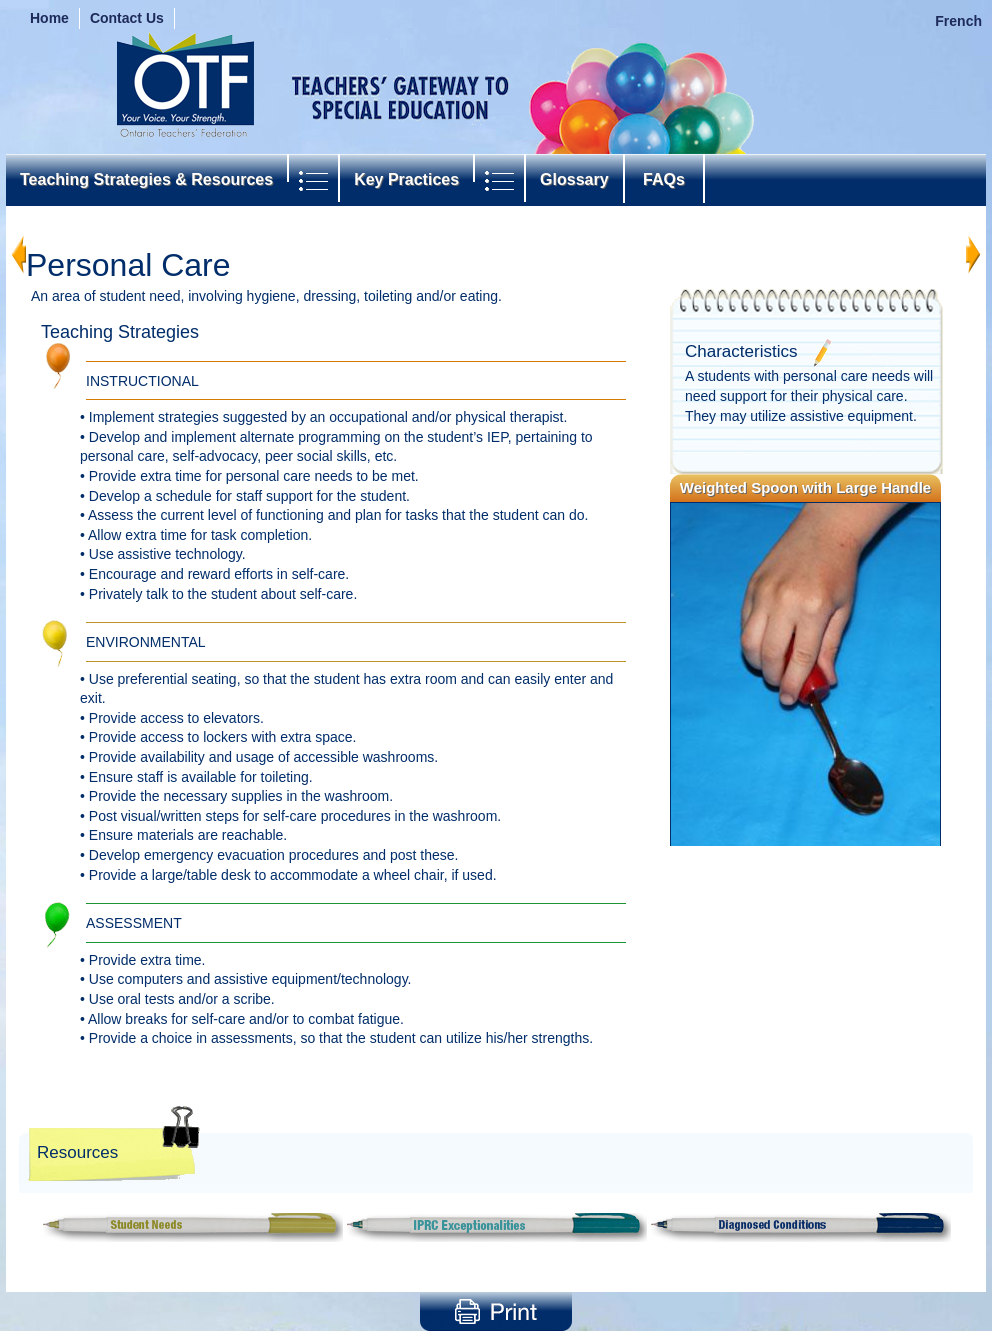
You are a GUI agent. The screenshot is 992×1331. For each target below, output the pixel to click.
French (958, 21)
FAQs (664, 179)
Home (49, 18)
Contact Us (127, 18)
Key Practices (406, 179)
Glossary (574, 179)
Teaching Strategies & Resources (146, 179)
